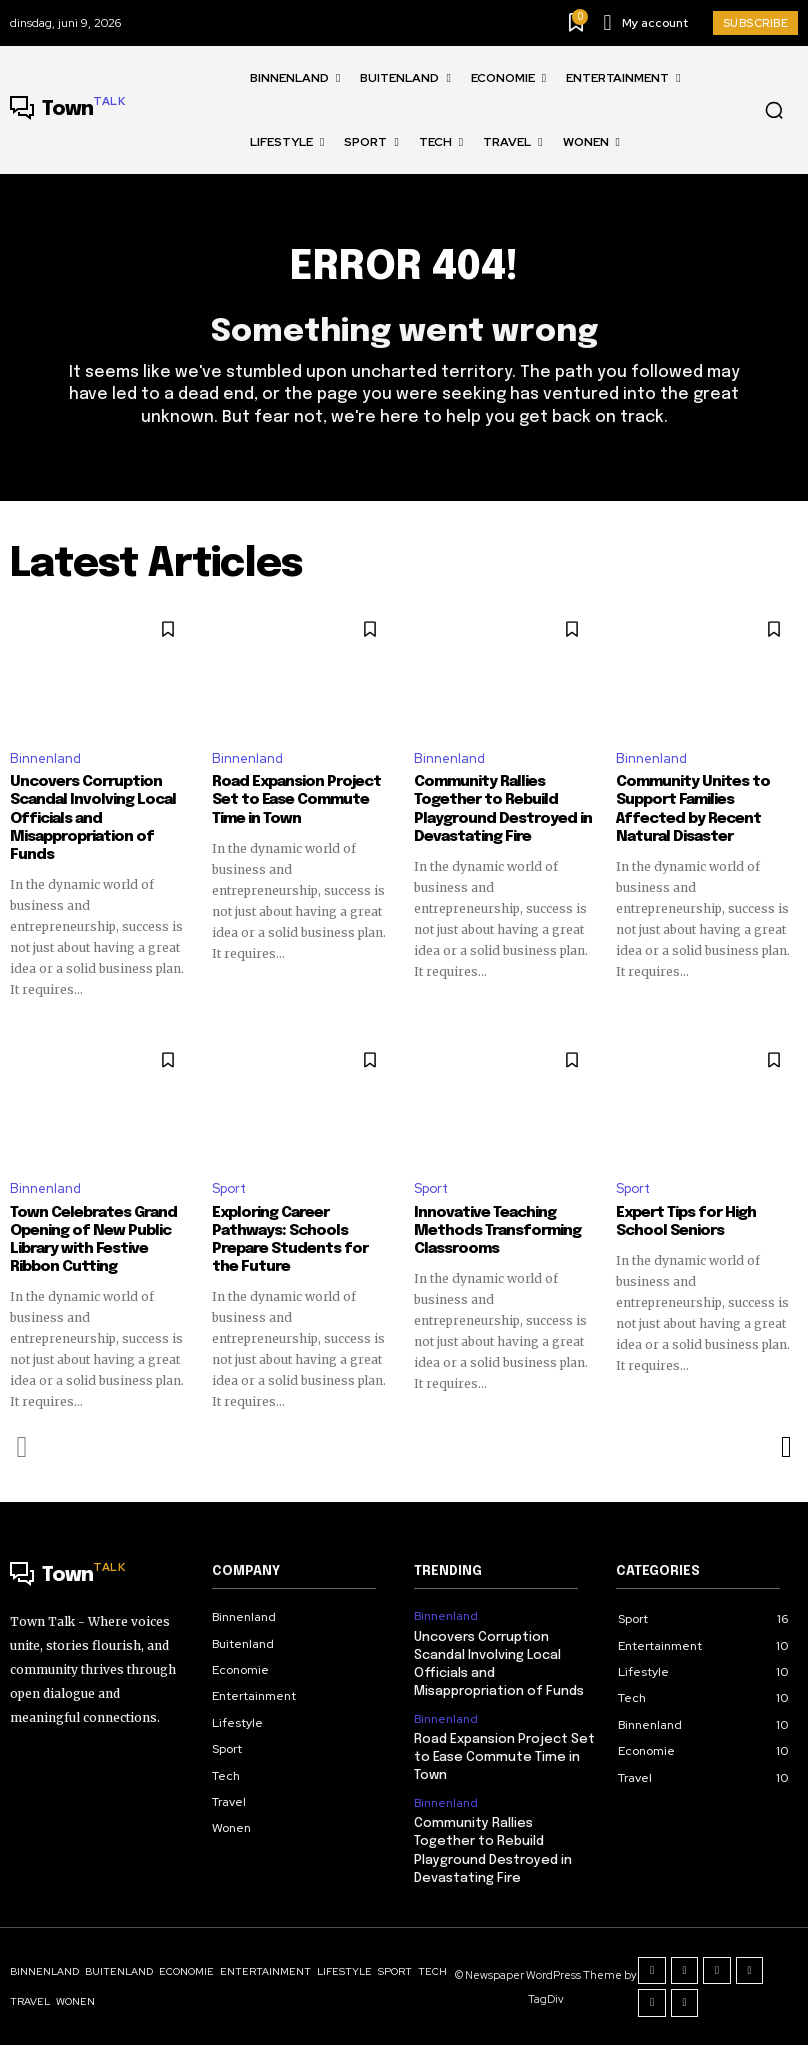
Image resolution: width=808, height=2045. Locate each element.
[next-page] (785, 1447)
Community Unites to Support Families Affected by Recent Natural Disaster (693, 809)
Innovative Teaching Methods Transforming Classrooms (497, 1231)
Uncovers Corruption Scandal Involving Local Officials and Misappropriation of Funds (92, 818)
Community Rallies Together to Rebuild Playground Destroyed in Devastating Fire (502, 809)
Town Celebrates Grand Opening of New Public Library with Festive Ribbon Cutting (93, 1240)
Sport (229, 1188)
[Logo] (67, 110)
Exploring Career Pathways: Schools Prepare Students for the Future (290, 1240)
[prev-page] (22, 1447)
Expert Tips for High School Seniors (686, 1222)
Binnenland (45, 758)
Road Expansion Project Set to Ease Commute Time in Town (296, 800)
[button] (774, 110)
